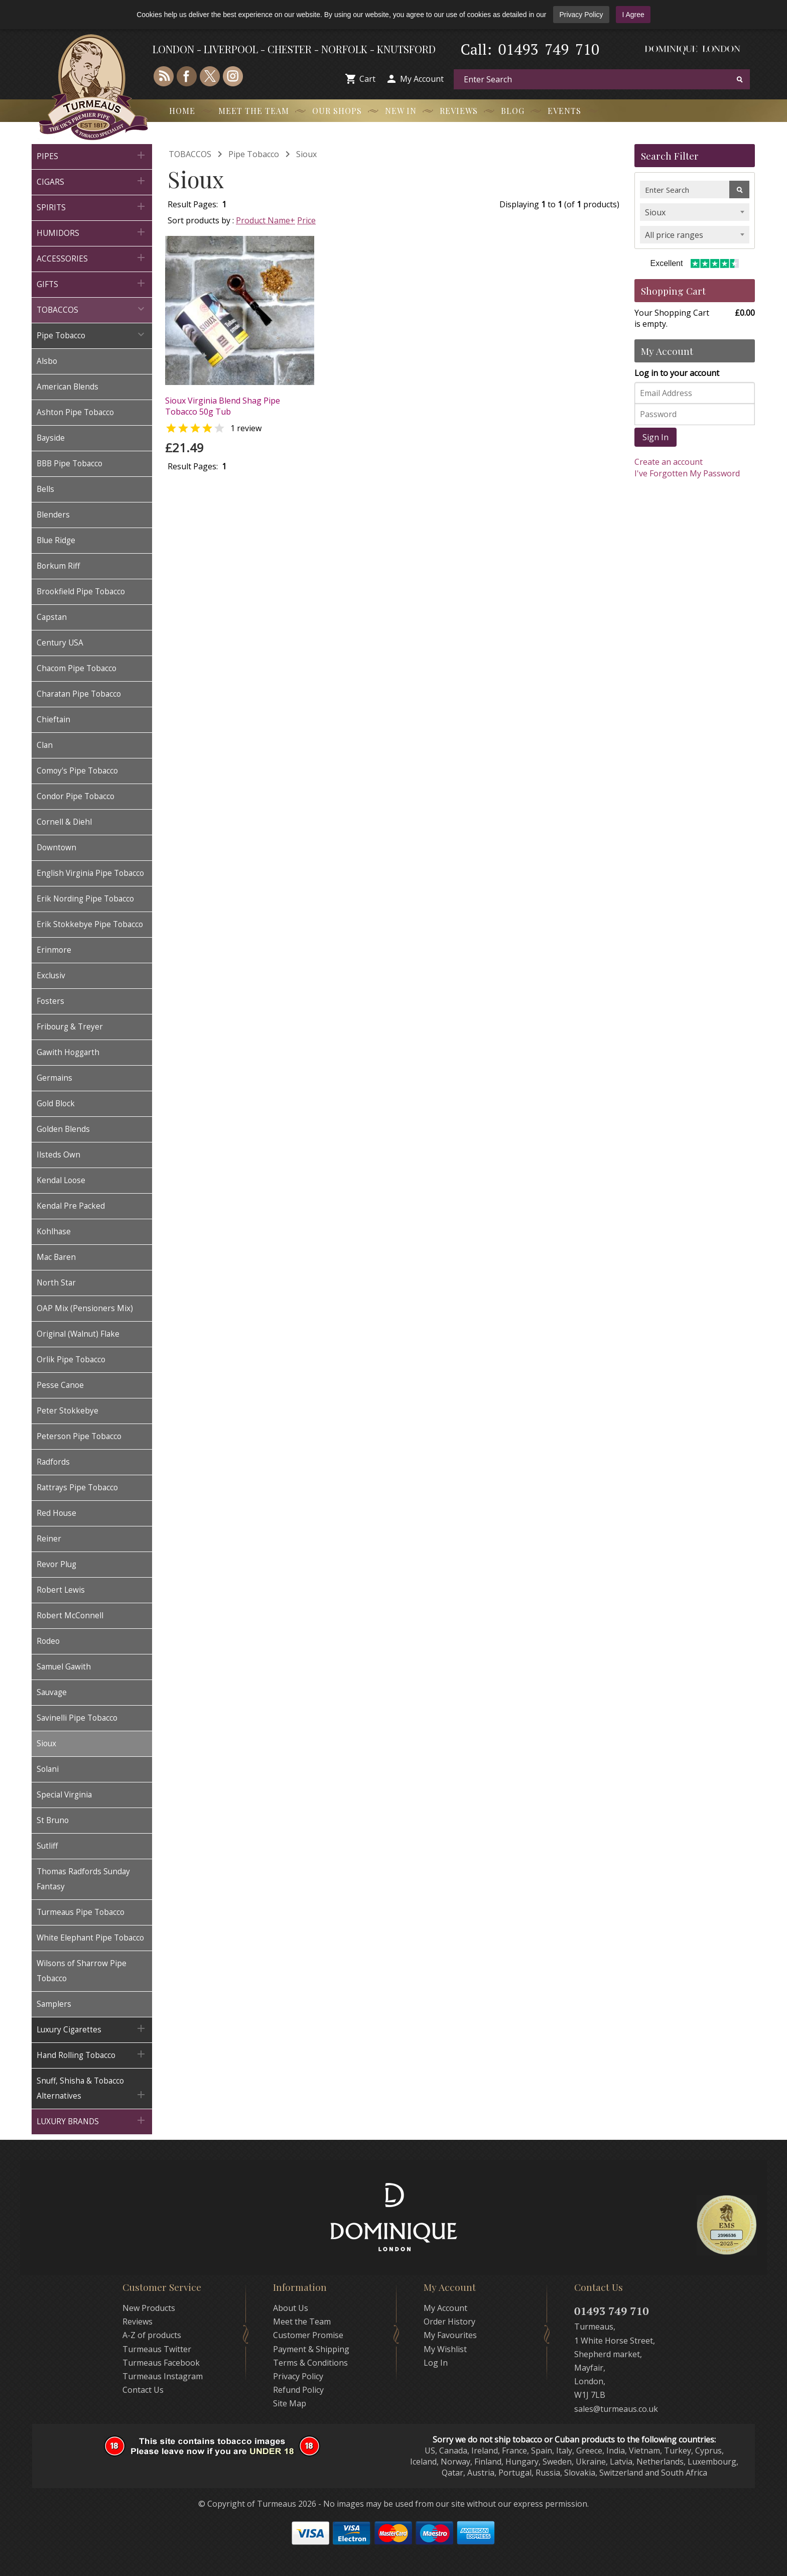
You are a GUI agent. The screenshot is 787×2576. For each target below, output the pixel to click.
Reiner (49, 1538)
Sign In (655, 437)
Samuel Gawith (64, 1666)
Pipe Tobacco (92, 334)
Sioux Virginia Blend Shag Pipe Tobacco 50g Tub (222, 406)
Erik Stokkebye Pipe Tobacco (90, 924)
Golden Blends (63, 1129)
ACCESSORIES (92, 257)
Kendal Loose (61, 1180)
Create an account (668, 461)
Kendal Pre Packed (71, 1206)
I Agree (633, 15)
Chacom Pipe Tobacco (76, 668)
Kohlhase (54, 1231)
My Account (422, 78)
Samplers (54, 2004)
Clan (45, 745)
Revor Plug (56, 1564)
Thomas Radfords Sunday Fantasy (83, 1879)
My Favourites (450, 2335)
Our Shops (337, 110)
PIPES (92, 155)
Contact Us (143, 2389)
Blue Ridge (56, 540)
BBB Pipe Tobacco (69, 463)
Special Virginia (64, 1794)
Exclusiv (51, 975)
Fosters (50, 1001)
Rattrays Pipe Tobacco (77, 1487)
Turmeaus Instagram (162, 2376)
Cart (367, 78)
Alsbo (47, 361)
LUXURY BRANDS (92, 2120)
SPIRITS (92, 206)
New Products (148, 2307)
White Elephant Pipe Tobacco (90, 1938)
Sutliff (47, 1846)
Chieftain (53, 719)
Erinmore (54, 950)
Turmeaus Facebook (161, 2362)
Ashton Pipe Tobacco (75, 412)
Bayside (51, 438)
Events (564, 110)
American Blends (67, 386)
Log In (436, 2362)
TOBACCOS (92, 309)
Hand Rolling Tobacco (92, 2054)
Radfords (53, 1462)
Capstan (52, 617)
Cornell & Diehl (64, 822)
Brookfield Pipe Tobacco (81, 591)
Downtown (56, 847)
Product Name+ (265, 220)
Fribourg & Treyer (70, 1026)
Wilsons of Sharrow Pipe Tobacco (81, 1971)
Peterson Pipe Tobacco (79, 1436)
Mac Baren (56, 1257)
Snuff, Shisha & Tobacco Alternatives (92, 2088)
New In (401, 110)
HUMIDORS (92, 232)
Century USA (60, 642)
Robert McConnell (70, 1615)
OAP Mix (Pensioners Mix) (85, 1308)
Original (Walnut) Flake (78, 1334)
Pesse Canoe (60, 1385)
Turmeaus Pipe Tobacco (80, 1912)
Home (182, 110)
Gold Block (56, 1103)
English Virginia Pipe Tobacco (90, 873)
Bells (45, 489)
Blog (512, 110)
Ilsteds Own (58, 1154)
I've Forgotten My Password (687, 473)
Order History (449, 2321)
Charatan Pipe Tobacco (79, 694)
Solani (48, 1769)
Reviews (459, 110)
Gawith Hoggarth (68, 1052)
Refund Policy (298, 2389)
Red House (56, 1513)
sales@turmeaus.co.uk (616, 2408)
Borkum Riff (58, 566)
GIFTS (92, 283)
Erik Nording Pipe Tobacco (85, 898)
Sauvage (52, 1692)
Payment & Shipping (311, 2349)
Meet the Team (253, 110)
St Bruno (53, 1820)
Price (306, 220)
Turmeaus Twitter (156, 2349)
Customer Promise (308, 2335)
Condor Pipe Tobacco (75, 796)
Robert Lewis (61, 1590)
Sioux (46, 1743)
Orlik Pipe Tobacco (71, 1359)
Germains (54, 1078)
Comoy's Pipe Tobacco (77, 770)
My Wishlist (445, 2349)
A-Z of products (151, 2335)
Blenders (53, 514)
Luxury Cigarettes (92, 2028)
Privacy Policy (581, 15)
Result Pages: (193, 466)
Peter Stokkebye (67, 1410)
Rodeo (48, 1641)
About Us (290, 2307)
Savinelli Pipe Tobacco (77, 1718)
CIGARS (92, 181)
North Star (56, 1282)
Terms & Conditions (310, 2362)
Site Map (289, 2403)
